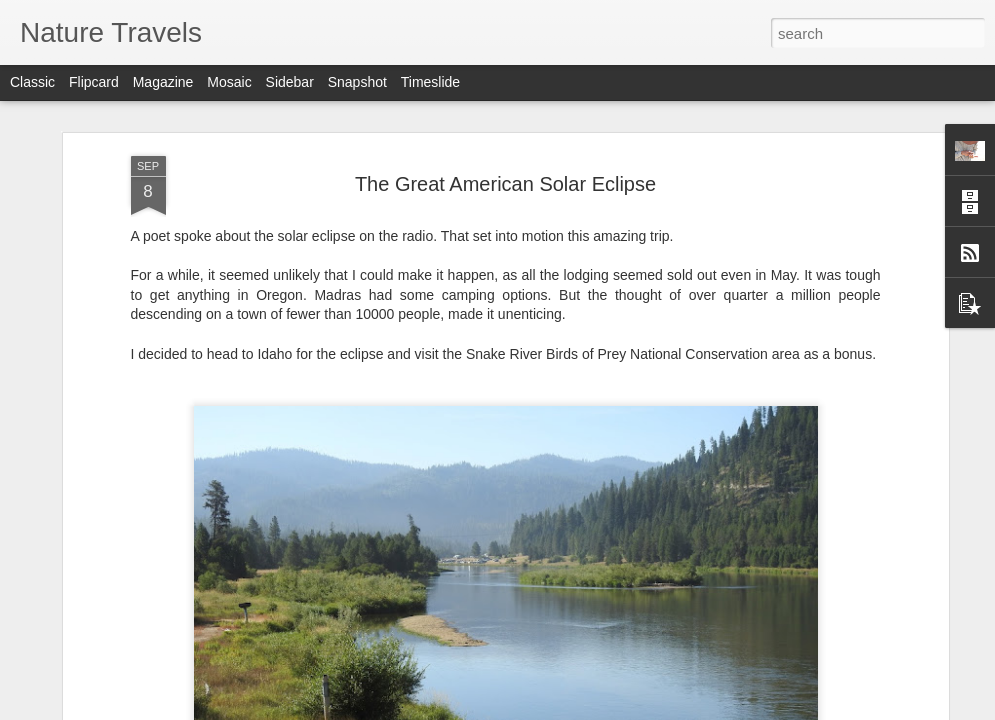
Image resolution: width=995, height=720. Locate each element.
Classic (32, 82)
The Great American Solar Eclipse (505, 184)
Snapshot (357, 82)
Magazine (163, 82)
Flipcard (94, 82)
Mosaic (229, 82)
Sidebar (290, 82)
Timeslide (430, 82)
